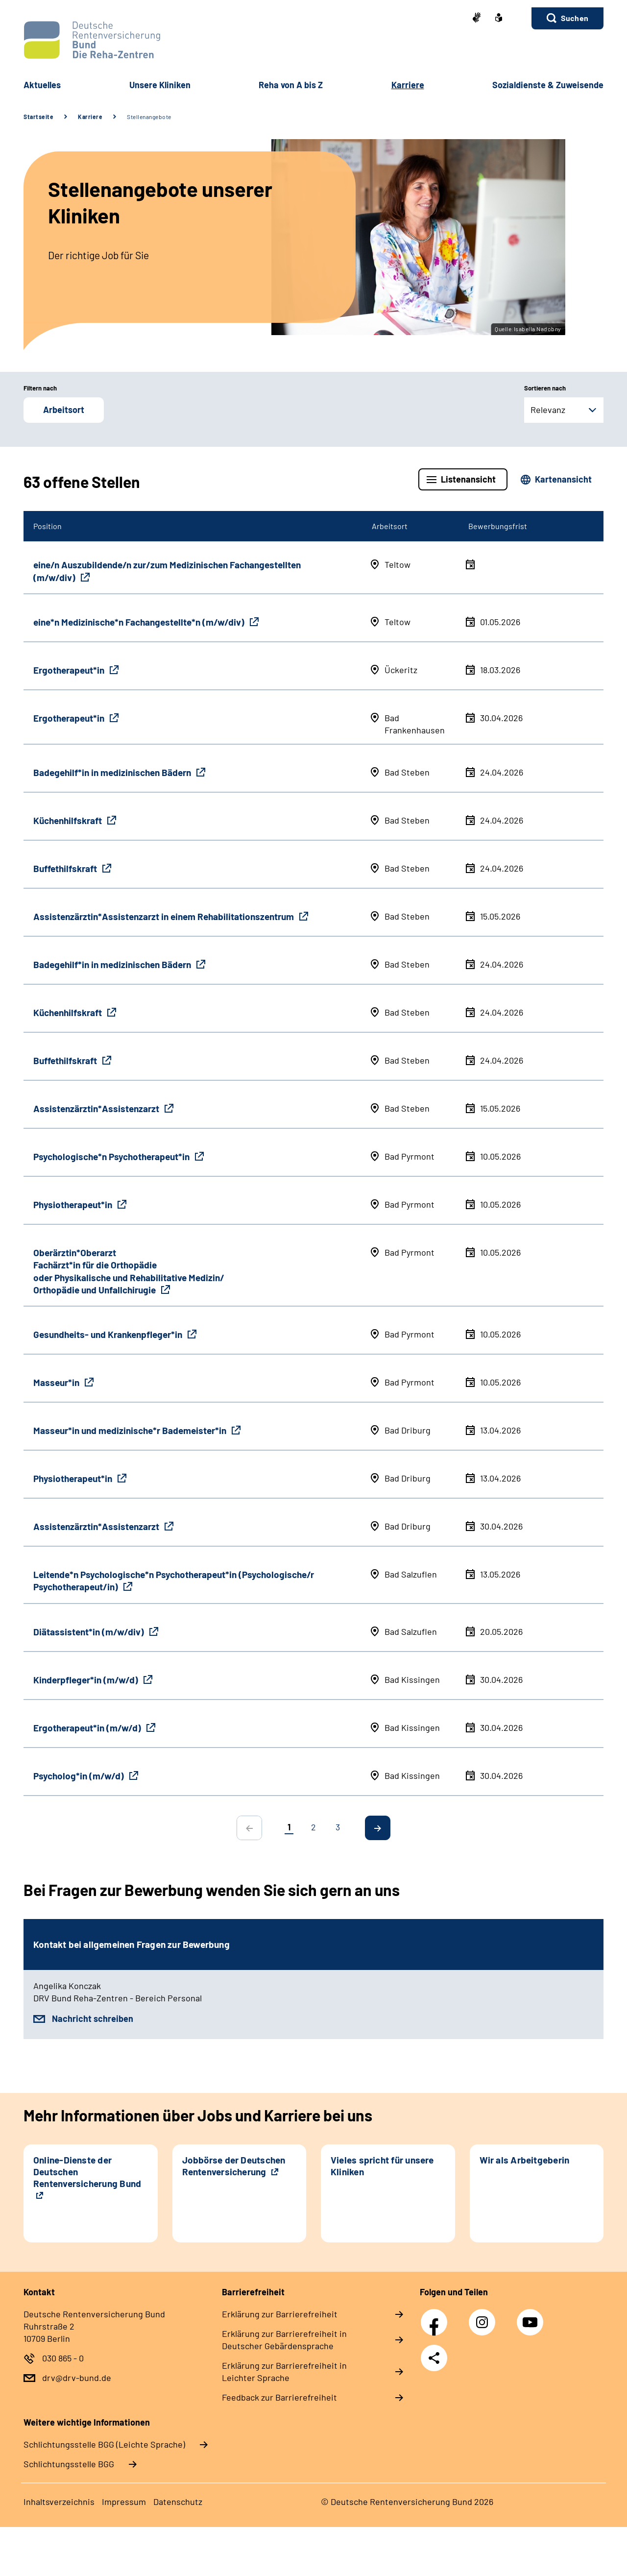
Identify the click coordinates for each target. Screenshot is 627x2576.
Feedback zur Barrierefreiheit (279, 2397)
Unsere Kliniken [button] (160, 84)
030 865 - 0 (63, 2358)
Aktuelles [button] (42, 84)
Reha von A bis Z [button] (291, 84)
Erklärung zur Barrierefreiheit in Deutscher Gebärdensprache (284, 2339)
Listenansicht (468, 479)
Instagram (484, 2316)
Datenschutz (177, 2501)
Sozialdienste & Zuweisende (547, 84)
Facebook (436, 2316)
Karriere (90, 116)
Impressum (124, 2501)
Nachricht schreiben (92, 2018)
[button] (567, 18)
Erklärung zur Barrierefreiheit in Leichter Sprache (284, 2371)
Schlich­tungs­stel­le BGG (69, 2463)
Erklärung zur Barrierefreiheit (280, 2314)
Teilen (434, 2358)
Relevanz (548, 409)
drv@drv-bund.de (76, 2377)
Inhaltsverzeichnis (59, 2501)
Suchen (574, 18)
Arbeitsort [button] (63, 409)
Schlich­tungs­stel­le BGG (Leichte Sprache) (104, 2444)
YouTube (531, 2316)
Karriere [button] (407, 84)
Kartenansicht (563, 479)
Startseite (38, 116)
